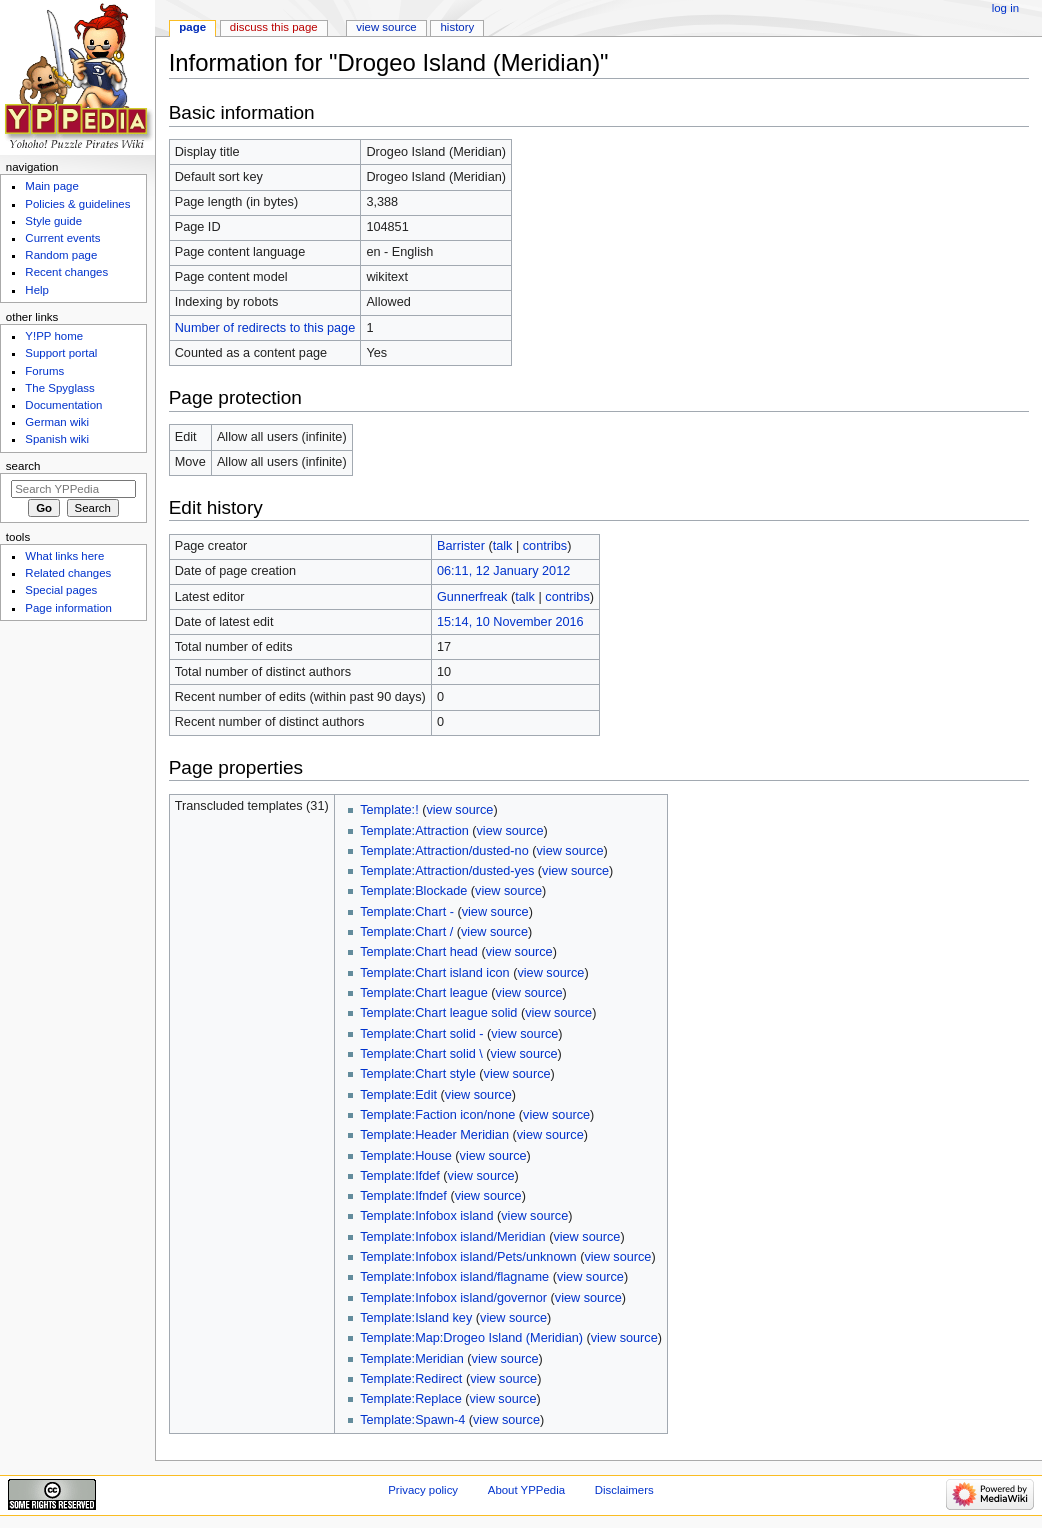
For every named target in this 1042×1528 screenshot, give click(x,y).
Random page (61, 255)
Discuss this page (274, 27)
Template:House (406, 1156)
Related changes (68, 573)
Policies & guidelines (77, 204)
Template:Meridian (412, 1359)
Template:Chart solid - (421, 1034)
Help (37, 290)
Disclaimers (624, 1490)
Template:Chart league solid (438, 1013)
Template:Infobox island (426, 1216)
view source (459, 810)
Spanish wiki (57, 439)
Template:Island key (416, 1318)
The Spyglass (59, 388)
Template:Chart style (418, 1074)
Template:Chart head (419, 952)
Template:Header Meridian (434, 1135)
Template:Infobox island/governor (453, 1298)
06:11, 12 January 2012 (503, 571)
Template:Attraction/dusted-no (444, 851)
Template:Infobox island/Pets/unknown (468, 1257)
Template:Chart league (424, 993)
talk (503, 546)
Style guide (53, 221)
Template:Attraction (414, 831)
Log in (1005, 8)
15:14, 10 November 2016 (510, 622)
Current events (62, 238)
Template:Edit (398, 1095)
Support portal (61, 353)
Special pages (61, 590)
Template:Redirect (411, 1379)
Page (192, 27)
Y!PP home (54, 336)
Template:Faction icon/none (437, 1115)
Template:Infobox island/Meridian (452, 1237)
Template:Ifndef (403, 1196)
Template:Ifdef (400, 1176)
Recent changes (66, 272)
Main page (52, 186)
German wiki (57, 422)
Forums (44, 371)
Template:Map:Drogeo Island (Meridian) (471, 1338)
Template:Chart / (406, 932)
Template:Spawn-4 (412, 1420)
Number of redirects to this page (265, 328)
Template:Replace (411, 1399)
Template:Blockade (413, 891)
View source (386, 27)
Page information (68, 608)
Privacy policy (423, 1490)
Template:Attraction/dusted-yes (447, 871)
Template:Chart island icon (435, 973)
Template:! (389, 810)
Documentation (63, 405)
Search (23, 466)
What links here (64, 556)
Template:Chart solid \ (421, 1054)
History (458, 27)
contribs (545, 546)
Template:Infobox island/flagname (454, 1277)
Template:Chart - (407, 912)
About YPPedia (526, 1490)
